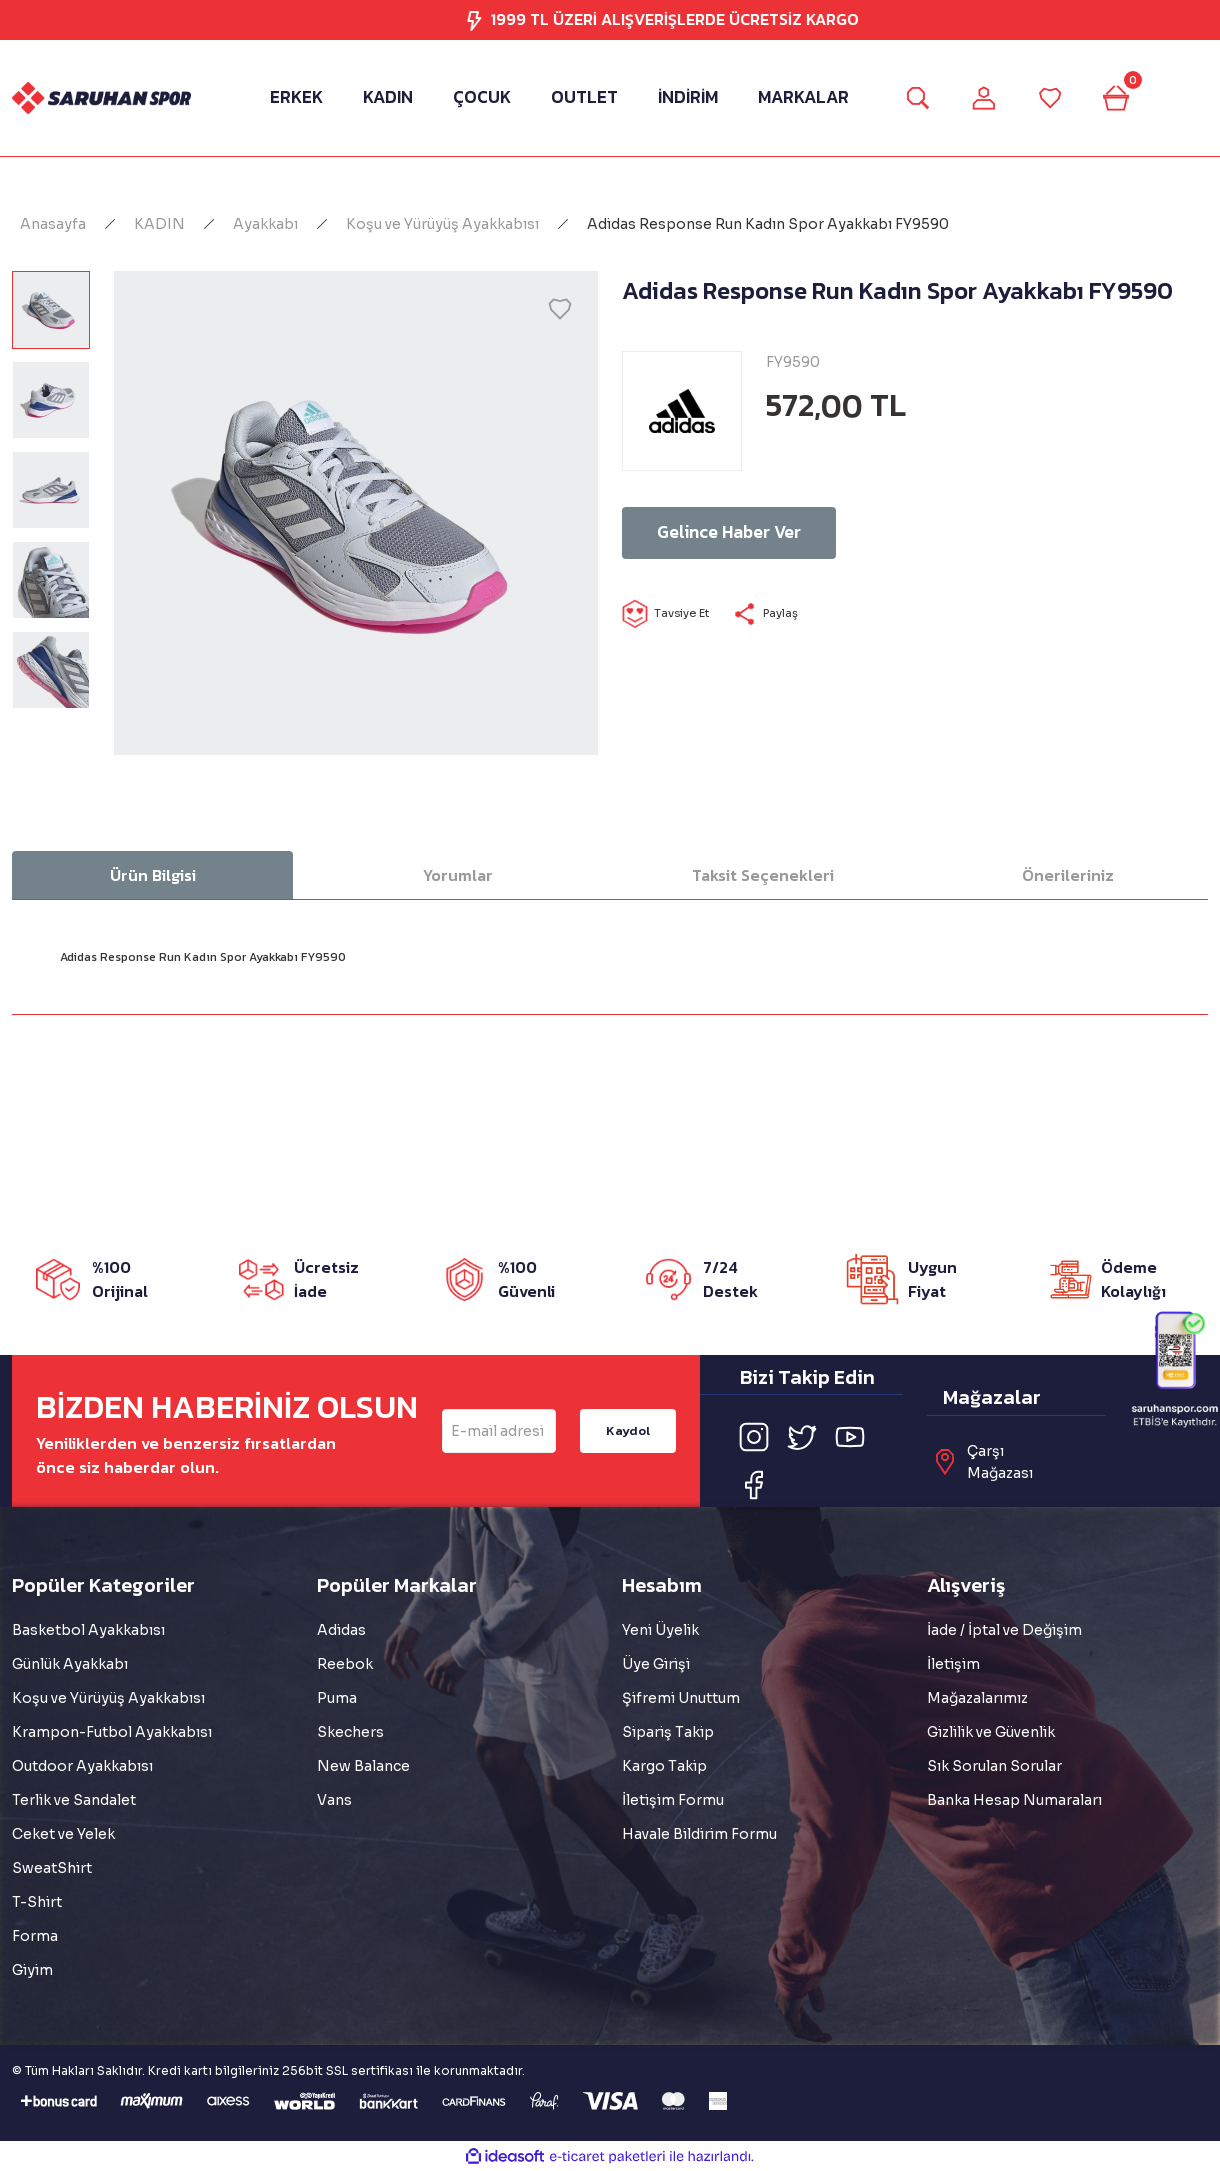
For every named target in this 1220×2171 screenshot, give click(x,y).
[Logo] (101, 98)
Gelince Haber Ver (767, 533)
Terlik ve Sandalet (74, 1800)
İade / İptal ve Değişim (1004, 1630)
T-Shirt (37, 1902)
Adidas (341, 1630)
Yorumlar (458, 875)
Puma (337, 1698)
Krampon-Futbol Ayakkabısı (112, 1732)
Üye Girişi (656, 1664)
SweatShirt (52, 1868)
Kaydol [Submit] (627, 1430)
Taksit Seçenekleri (763, 875)
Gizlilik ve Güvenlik (991, 1732)
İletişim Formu (673, 1800)
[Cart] (1125, 98)
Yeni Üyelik (660, 1630)
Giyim (32, 1970)
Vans (334, 1800)
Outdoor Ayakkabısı (82, 1766)
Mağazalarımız (977, 1698)
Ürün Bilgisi (153, 875)
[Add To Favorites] (560, 309)
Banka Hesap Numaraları (1014, 1800)
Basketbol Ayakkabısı (88, 1630)
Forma (35, 1936)
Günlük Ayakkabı (70, 1664)
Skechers (350, 1732)
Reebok (345, 1664)
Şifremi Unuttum (681, 1698)
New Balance (363, 1766)
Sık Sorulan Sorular (994, 1766)
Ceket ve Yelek (63, 1834)
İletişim (953, 1664)
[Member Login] (981, 98)
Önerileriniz (1068, 875)
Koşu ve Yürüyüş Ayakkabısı (108, 1698)
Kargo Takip (664, 1766)
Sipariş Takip (668, 1732)
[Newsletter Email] (499, 1431)
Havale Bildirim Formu (699, 1834)
